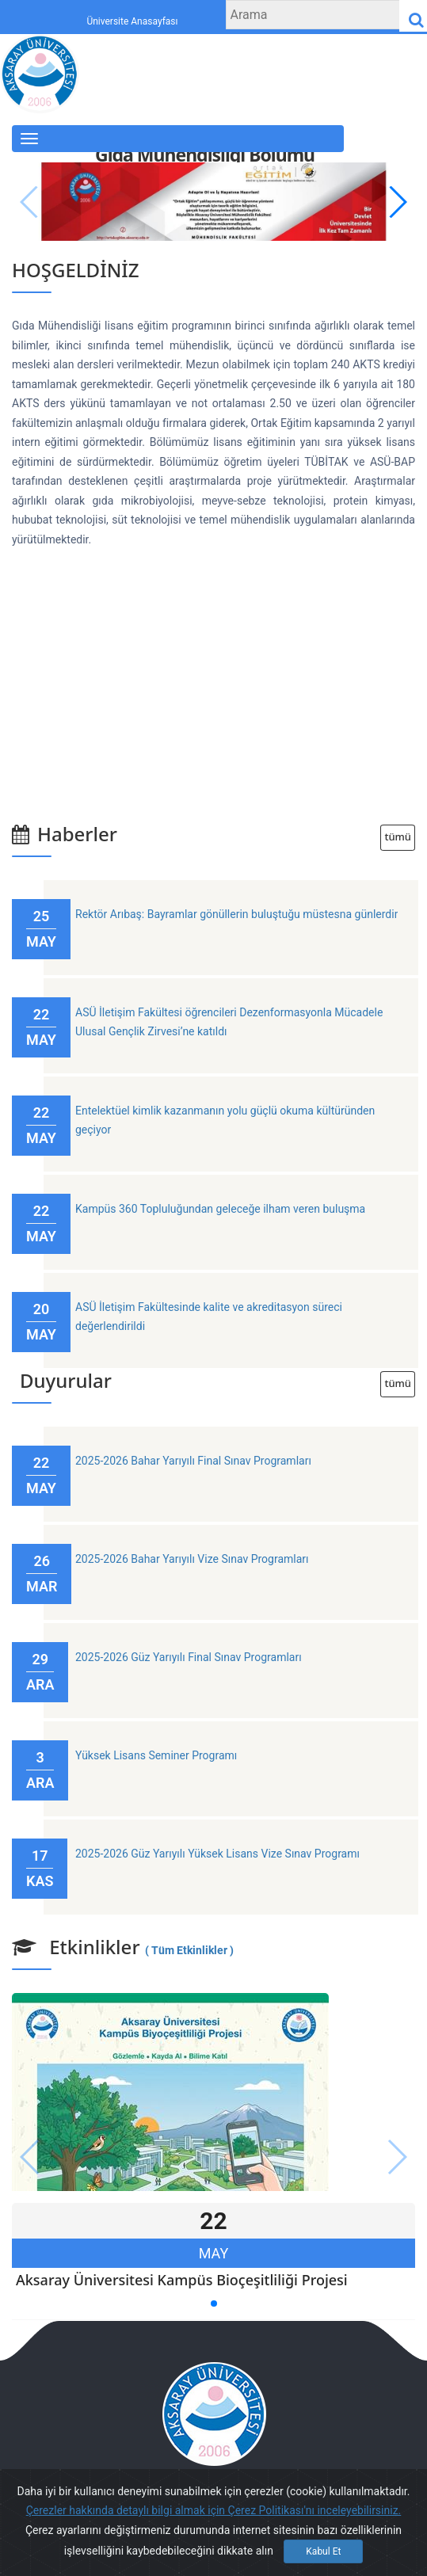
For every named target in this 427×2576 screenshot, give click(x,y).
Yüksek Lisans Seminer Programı (156, 1755)
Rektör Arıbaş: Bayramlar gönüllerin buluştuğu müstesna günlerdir (236, 914)
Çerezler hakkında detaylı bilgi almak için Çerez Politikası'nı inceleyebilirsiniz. (214, 2510)
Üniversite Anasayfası (131, 22)
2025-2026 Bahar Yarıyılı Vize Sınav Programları (192, 1559)
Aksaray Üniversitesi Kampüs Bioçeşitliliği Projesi (182, 2279)
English (374, 150)
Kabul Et (323, 2551)
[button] (396, 202)
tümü (397, 837)
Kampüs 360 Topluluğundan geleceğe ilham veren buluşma (220, 1208)
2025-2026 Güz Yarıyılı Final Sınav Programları (188, 1657)
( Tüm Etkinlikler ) (189, 1950)
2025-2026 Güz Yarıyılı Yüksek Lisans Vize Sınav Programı (217, 1853)
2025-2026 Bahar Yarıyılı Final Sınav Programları (193, 1460)
